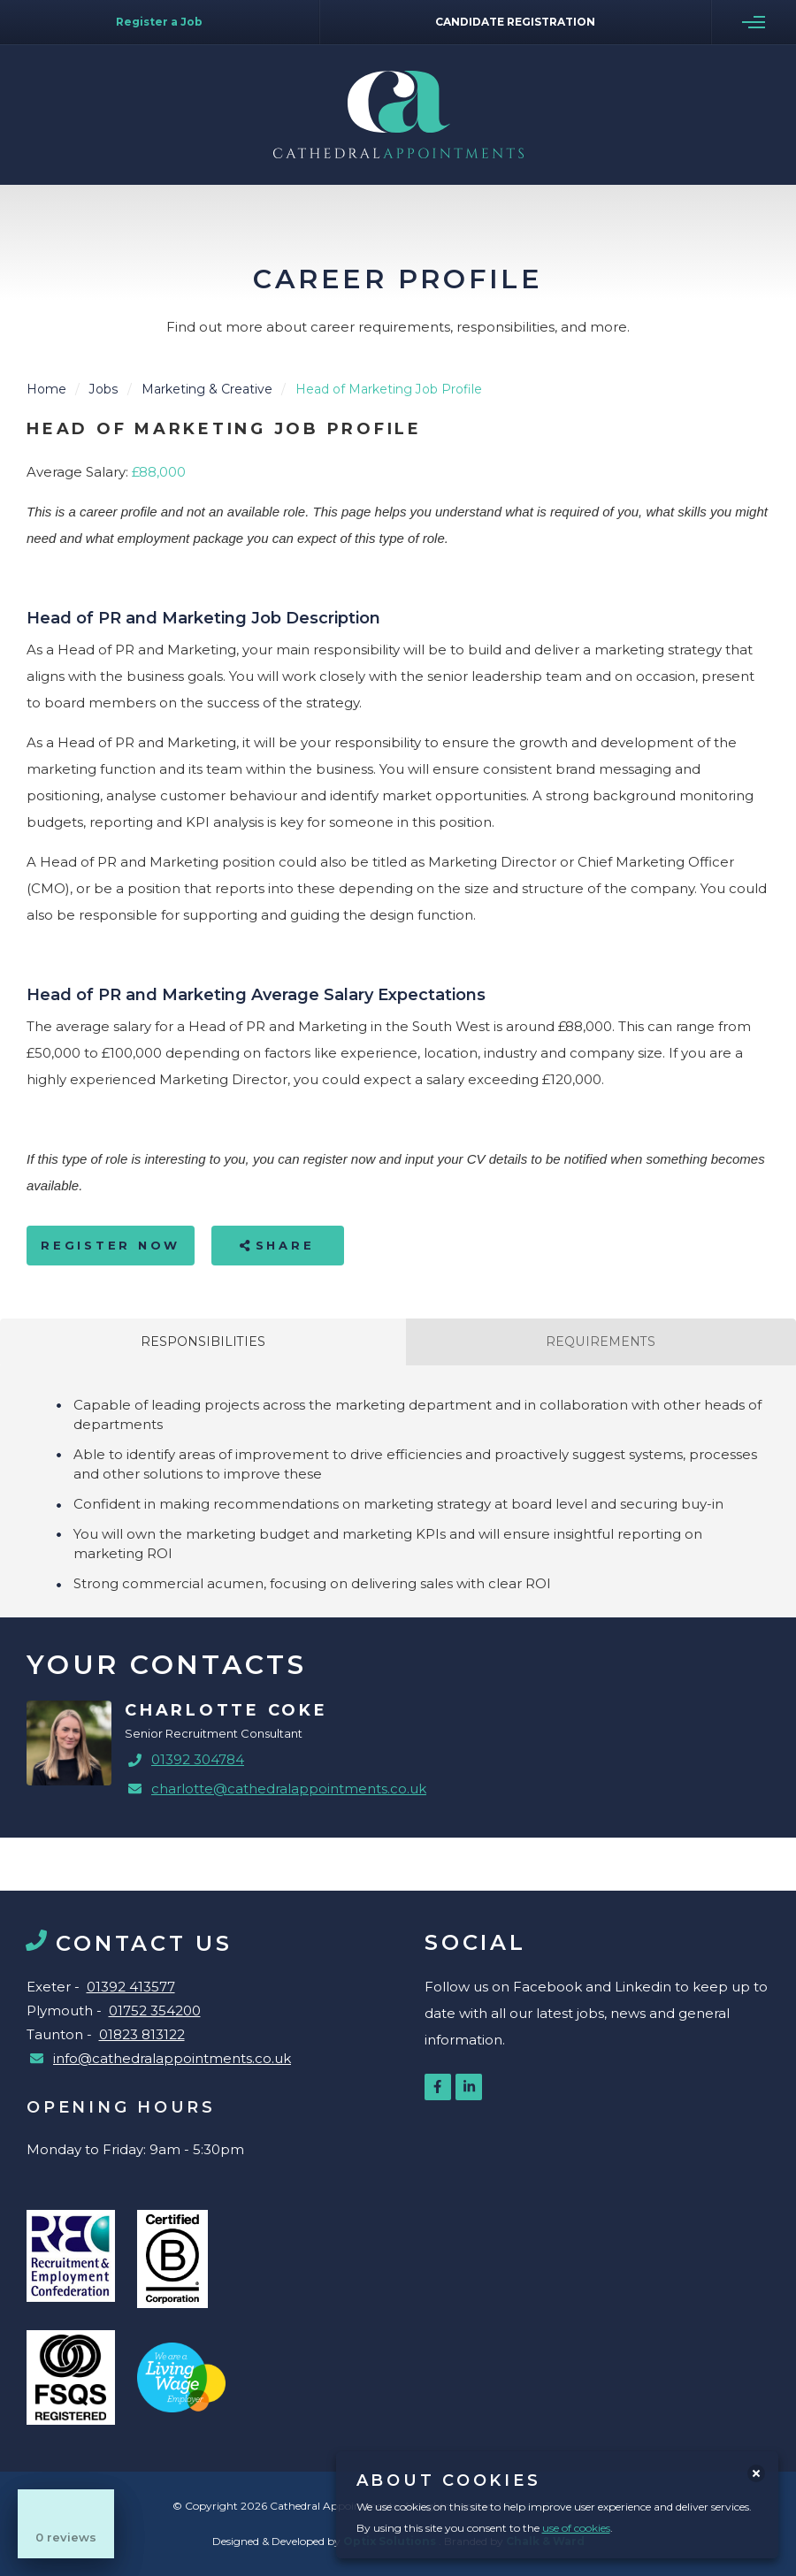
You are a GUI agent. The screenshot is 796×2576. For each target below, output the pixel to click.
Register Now (110, 1245)
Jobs (104, 389)
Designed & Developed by (325, 2541)
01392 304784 (197, 1759)
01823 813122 (142, 2034)
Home (46, 389)
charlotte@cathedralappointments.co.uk (288, 1788)
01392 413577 (131, 1986)
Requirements (600, 1341)
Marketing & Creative (207, 389)
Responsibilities (203, 1341)
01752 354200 (155, 2010)
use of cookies (576, 2527)
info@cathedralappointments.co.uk (172, 2058)
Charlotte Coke (226, 1710)
